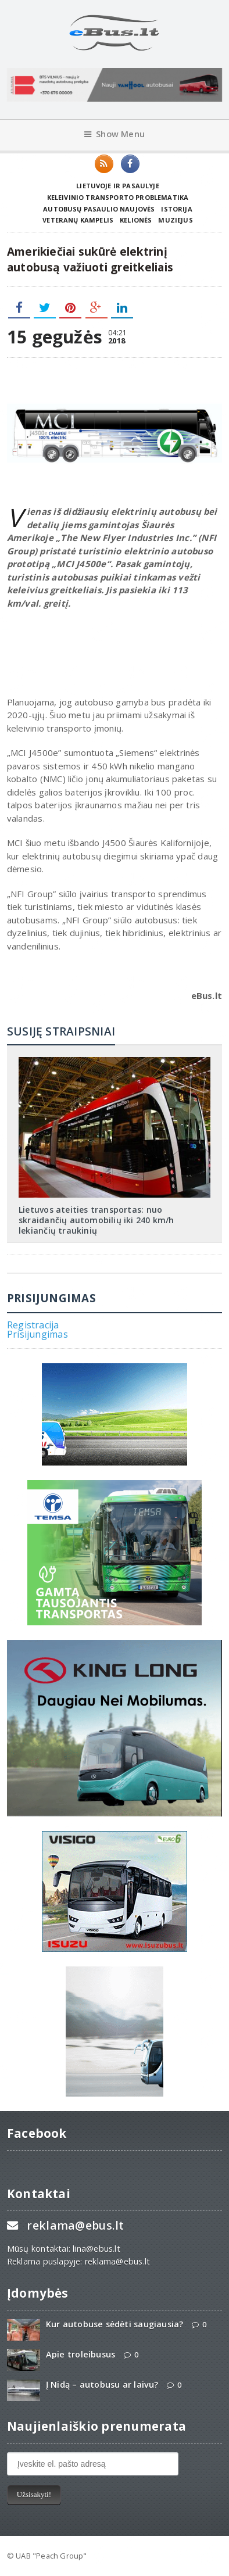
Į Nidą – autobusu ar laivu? (102, 2384)
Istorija (176, 209)
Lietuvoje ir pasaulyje (117, 185)
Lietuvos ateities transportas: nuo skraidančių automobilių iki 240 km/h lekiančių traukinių (96, 1220)
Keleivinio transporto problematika (118, 197)
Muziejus (175, 220)
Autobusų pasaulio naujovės (99, 209)
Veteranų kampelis (77, 220)
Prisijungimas (37, 1334)
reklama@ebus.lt (75, 2225)
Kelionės (136, 220)
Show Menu (114, 133)
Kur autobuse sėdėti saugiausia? (115, 2324)
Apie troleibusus (80, 2354)
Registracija (33, 1325)
